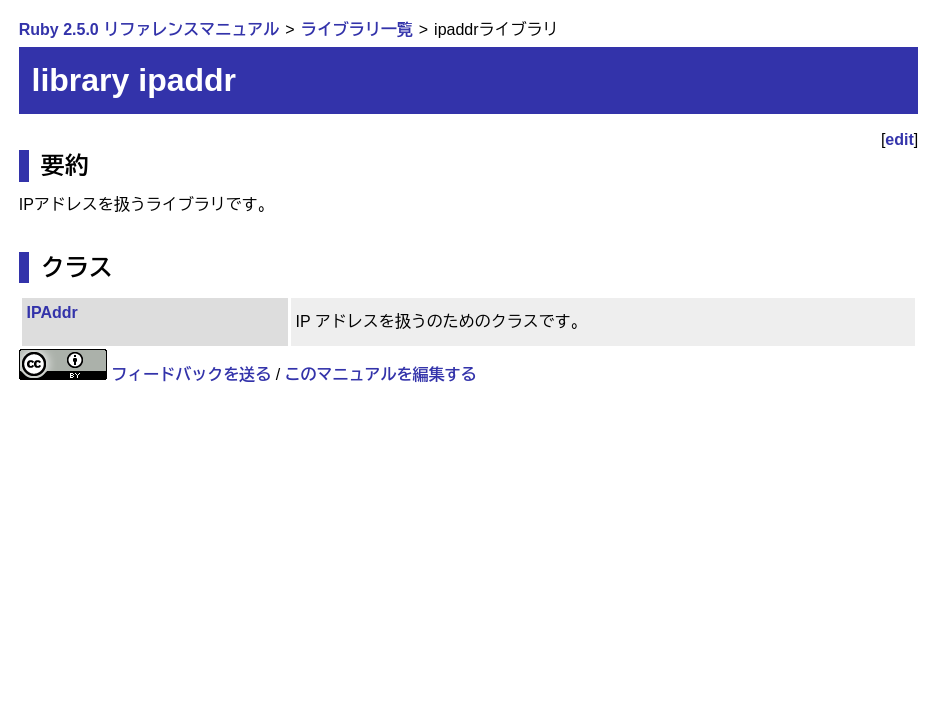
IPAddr (52, 312)
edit (899, 139)
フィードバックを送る (191, 374)
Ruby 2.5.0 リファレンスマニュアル (149, 29)
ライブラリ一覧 (357, 29)
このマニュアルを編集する (381, 374)
